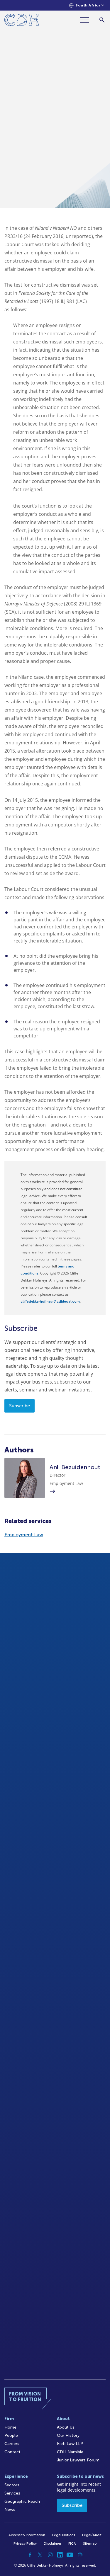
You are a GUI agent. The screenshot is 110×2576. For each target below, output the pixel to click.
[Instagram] (50, 2555)
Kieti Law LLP (70, 2443)
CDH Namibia (70, 2451)
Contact (12, 2451)
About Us (66, 2427)
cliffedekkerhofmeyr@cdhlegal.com (50, 1301)
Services (12, 2493)
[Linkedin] (60, 2555)
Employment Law (23, 1534)
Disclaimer (52, 2543)
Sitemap (90, 2543)
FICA (72, 2543)
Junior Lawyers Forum (78, 2460)
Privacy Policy (25, 2543)
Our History (68, 2435)
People (11, 2435)
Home (10, 2427)
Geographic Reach (22, 2501)
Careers (11, 2443)
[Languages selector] (86, 5)
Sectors (11, 2485)
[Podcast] (80, 2555)
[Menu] (87, 20)
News (9, 2509)
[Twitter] (40, 2555)
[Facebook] (30, 2555)
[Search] (102, 20)
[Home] (21, 21)
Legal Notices (63, 2535)
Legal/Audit (91, 2535)
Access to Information (27, 2535)
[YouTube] (70, 2555)
